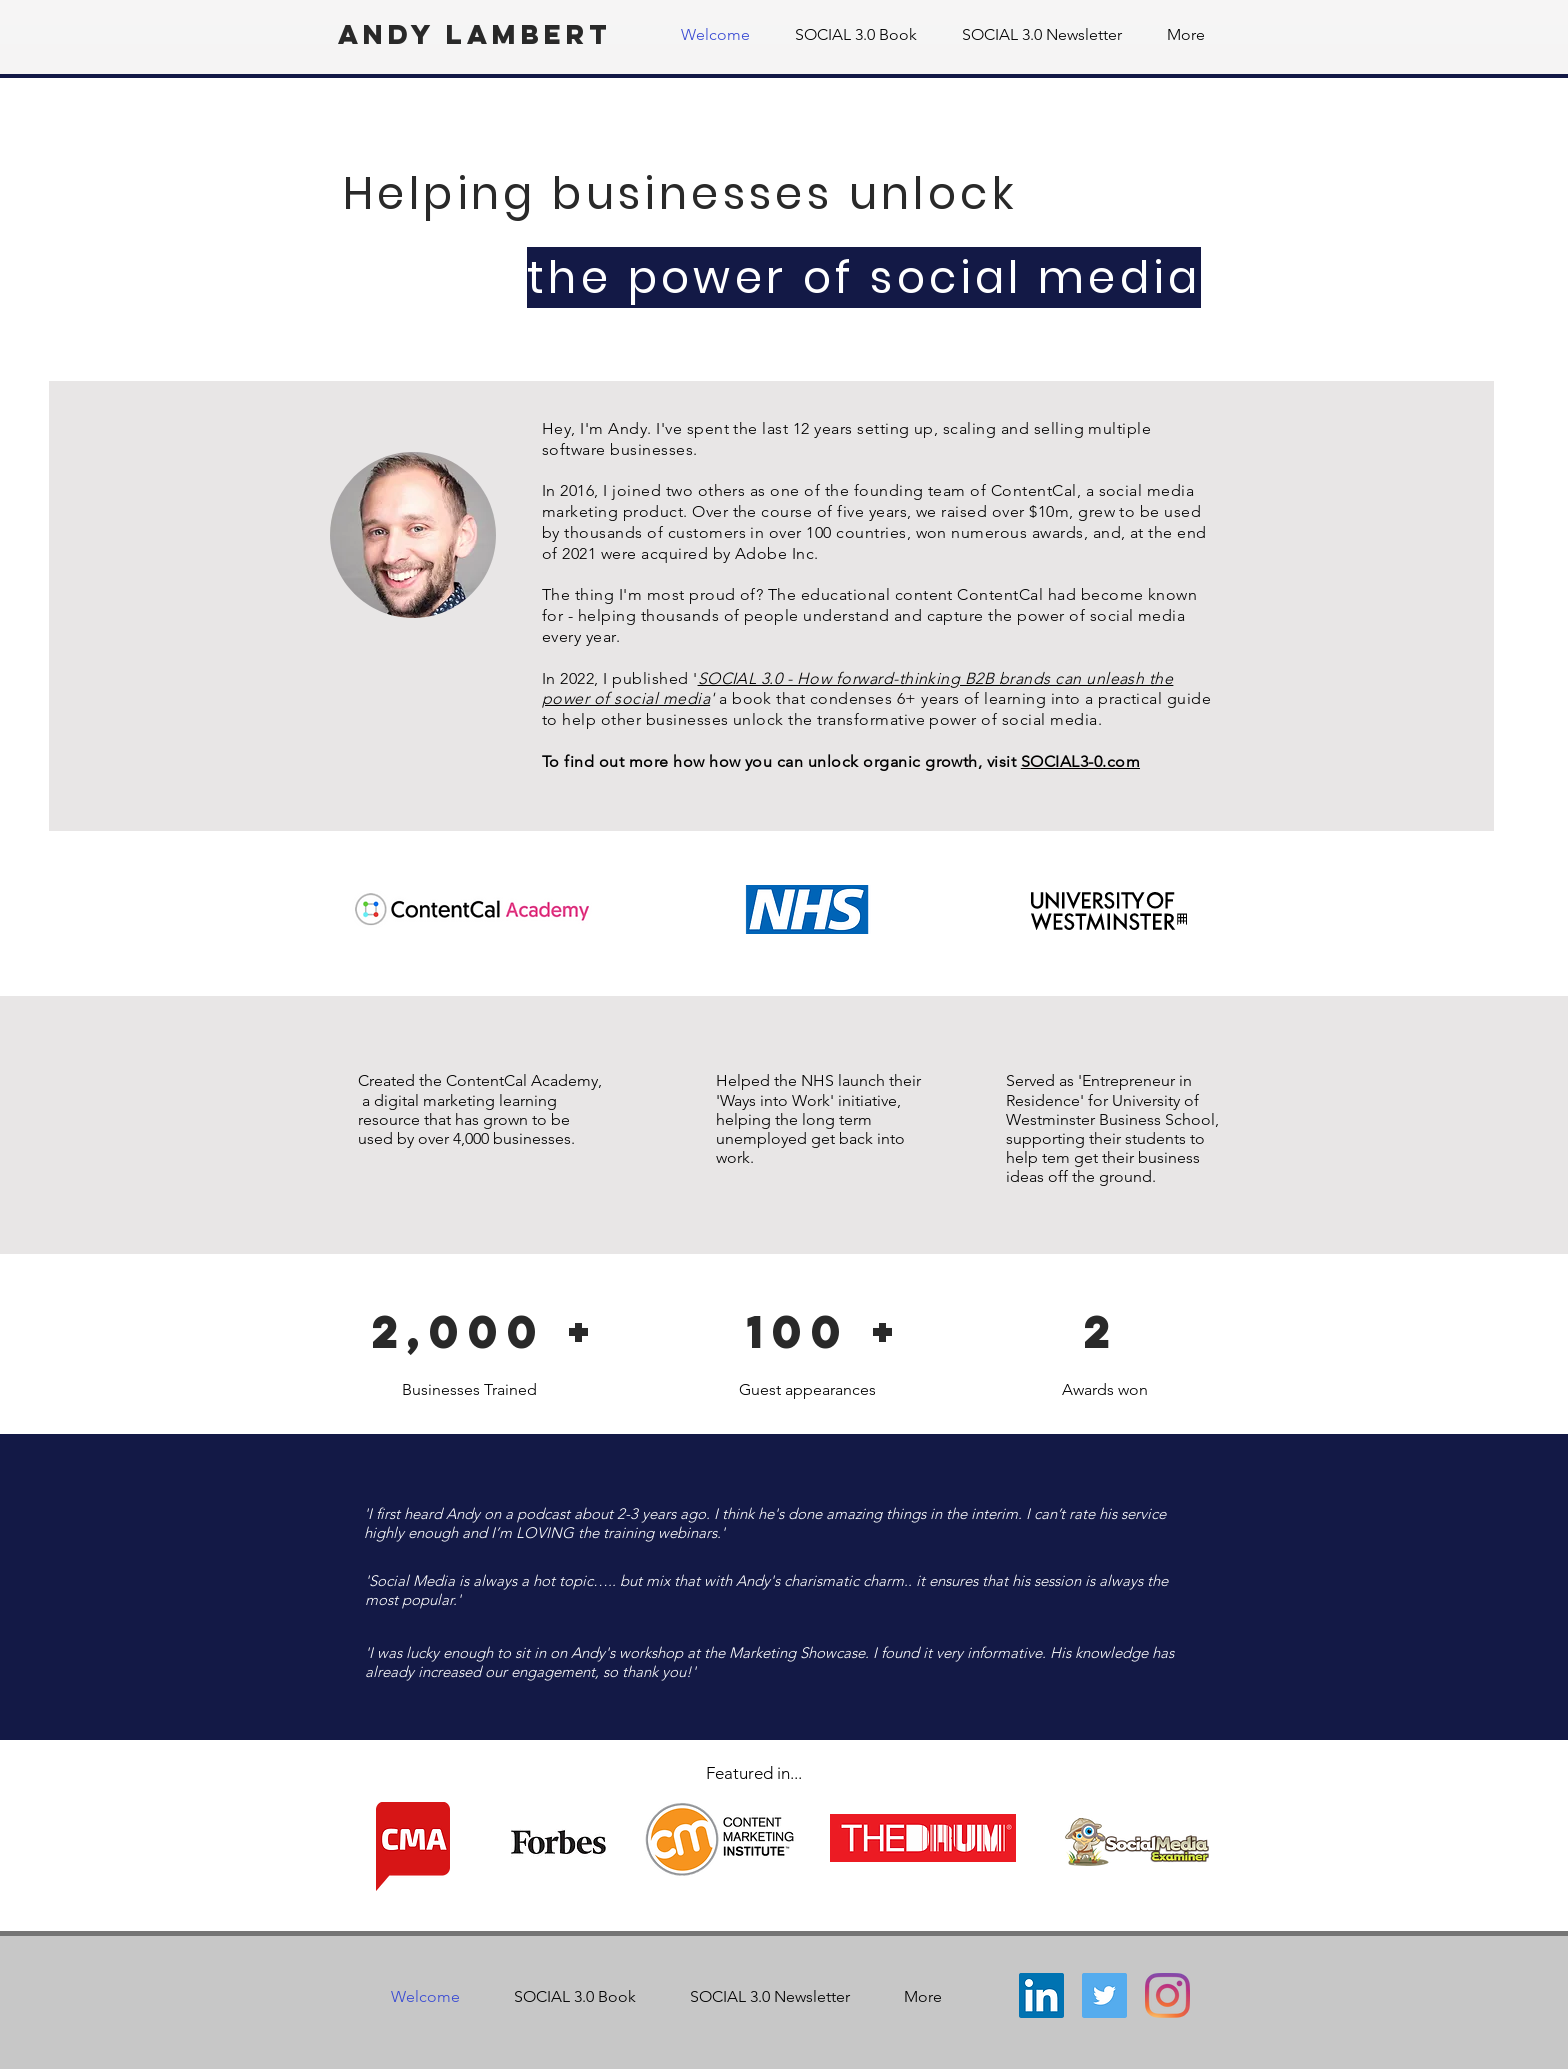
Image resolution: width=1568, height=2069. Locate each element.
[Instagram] (1167, 1995)
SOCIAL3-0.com (1080, 761)
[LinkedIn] (1041, 1995)
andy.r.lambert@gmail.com (757, 1921)
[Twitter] (1104, 1995)
